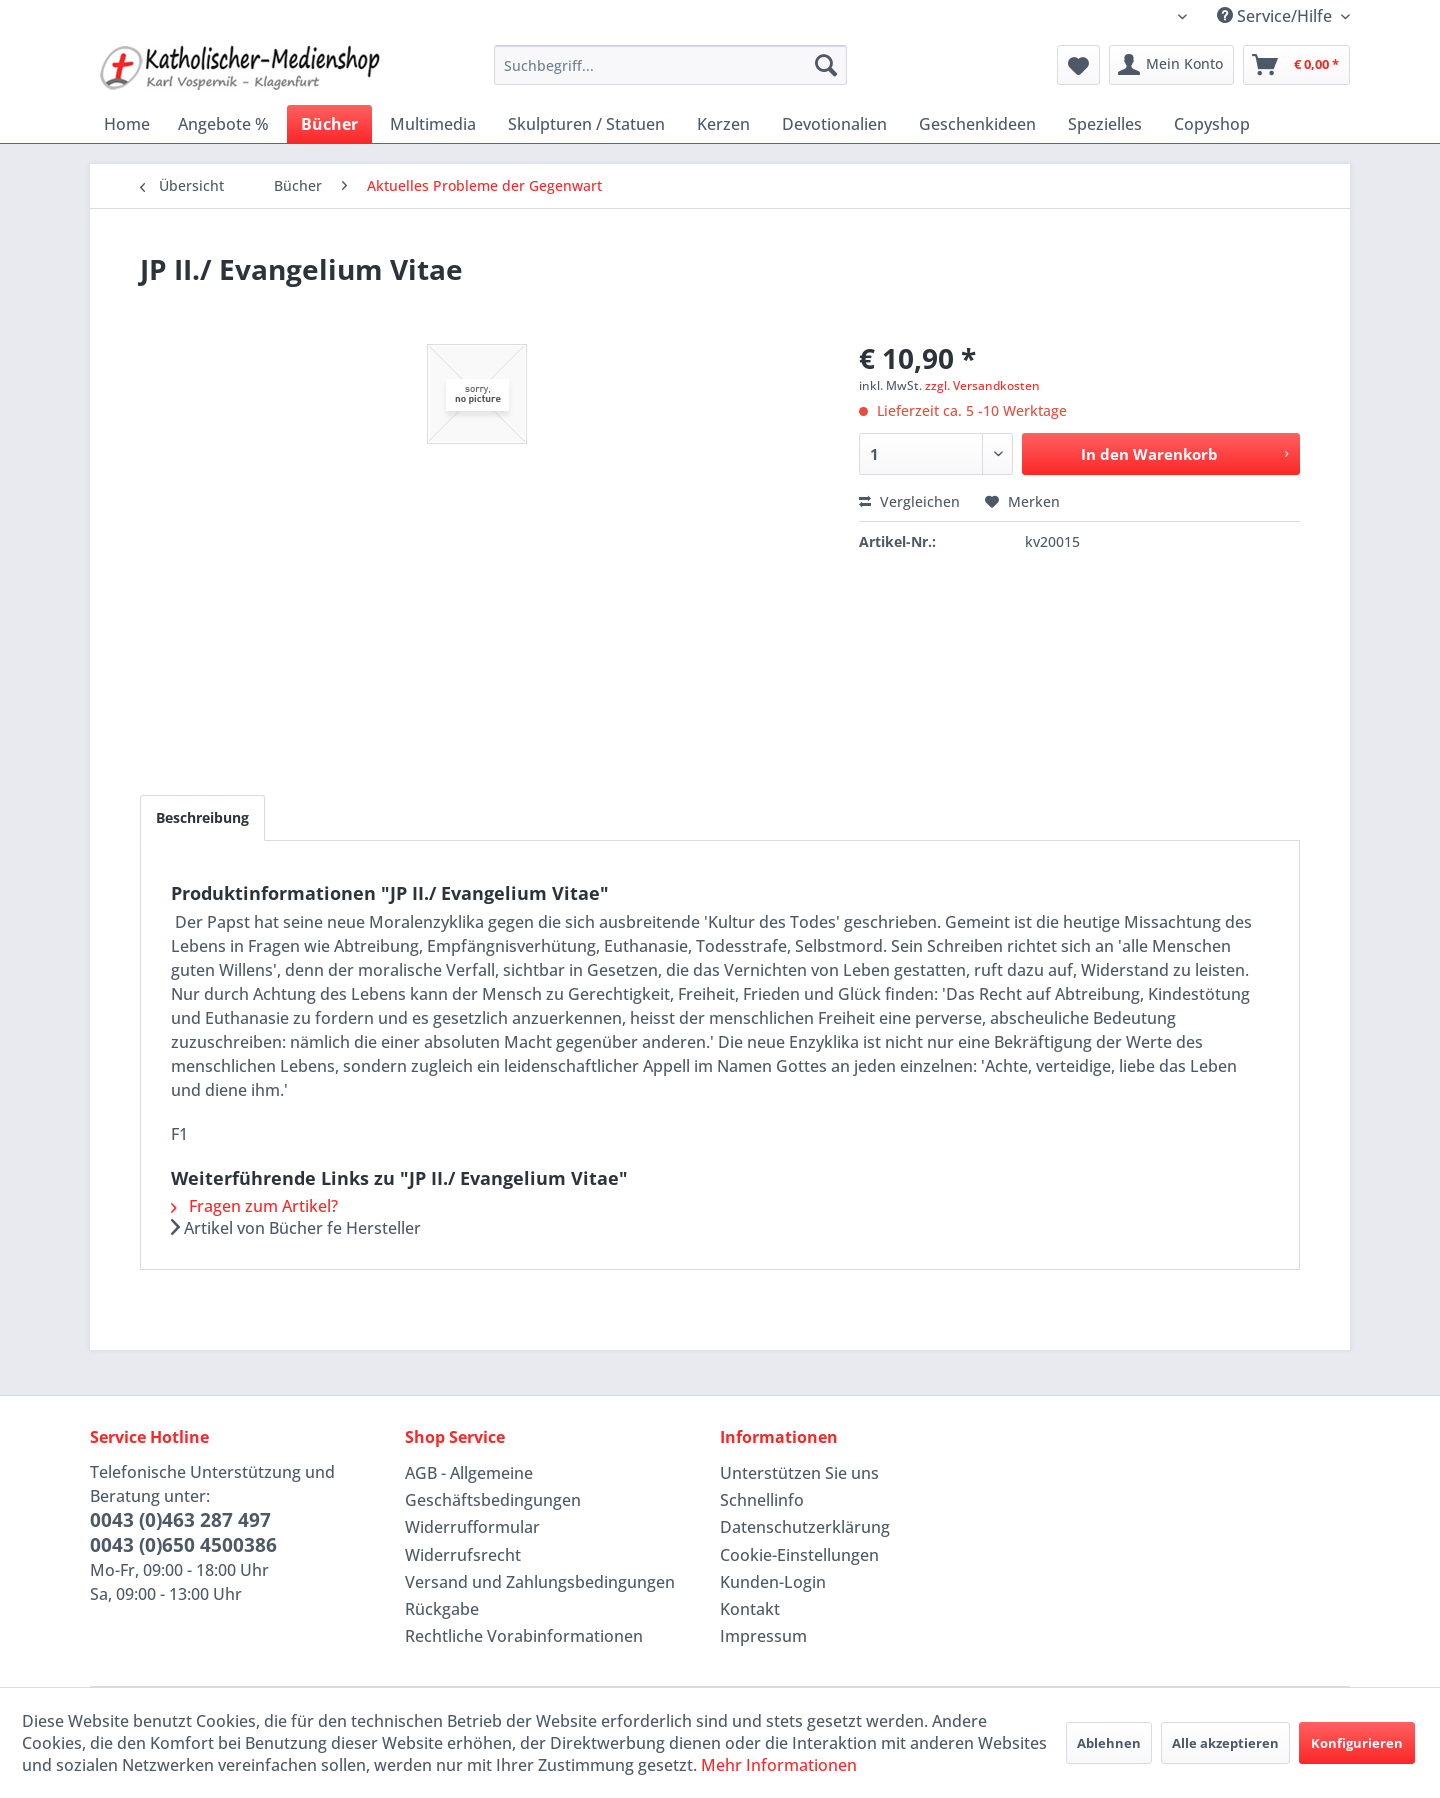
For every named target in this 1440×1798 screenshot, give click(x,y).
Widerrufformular (472, 1527)
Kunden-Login (773, 1582)
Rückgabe (442, 1609)
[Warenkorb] (1296, 65)
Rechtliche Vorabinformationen (524, 1636)
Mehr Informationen (779, 1765)
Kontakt (750, 1609)
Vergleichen (909, 501)
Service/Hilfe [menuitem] (1276, 16)
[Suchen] (826, 65)
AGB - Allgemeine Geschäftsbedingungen (493, 1486)
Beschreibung (202, 817)
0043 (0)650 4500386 (183, 1545)
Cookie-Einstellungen (799, 1555)
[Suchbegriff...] (670, 65)
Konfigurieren (1357, 1743)
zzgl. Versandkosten (982, 385)
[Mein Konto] (1171, 65)
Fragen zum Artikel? (254, 1206)
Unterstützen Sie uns (799, 1473)
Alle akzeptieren (1225, 1743)
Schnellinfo (762, 1500)
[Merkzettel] (1078, 65)
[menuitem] (670, 65)
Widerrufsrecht (463, 1555)
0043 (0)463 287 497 (180, 1520)
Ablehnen (1109, 1743)
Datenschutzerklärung (805, 1527)
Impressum (763, 1636)
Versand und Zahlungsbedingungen (540, 1582)
